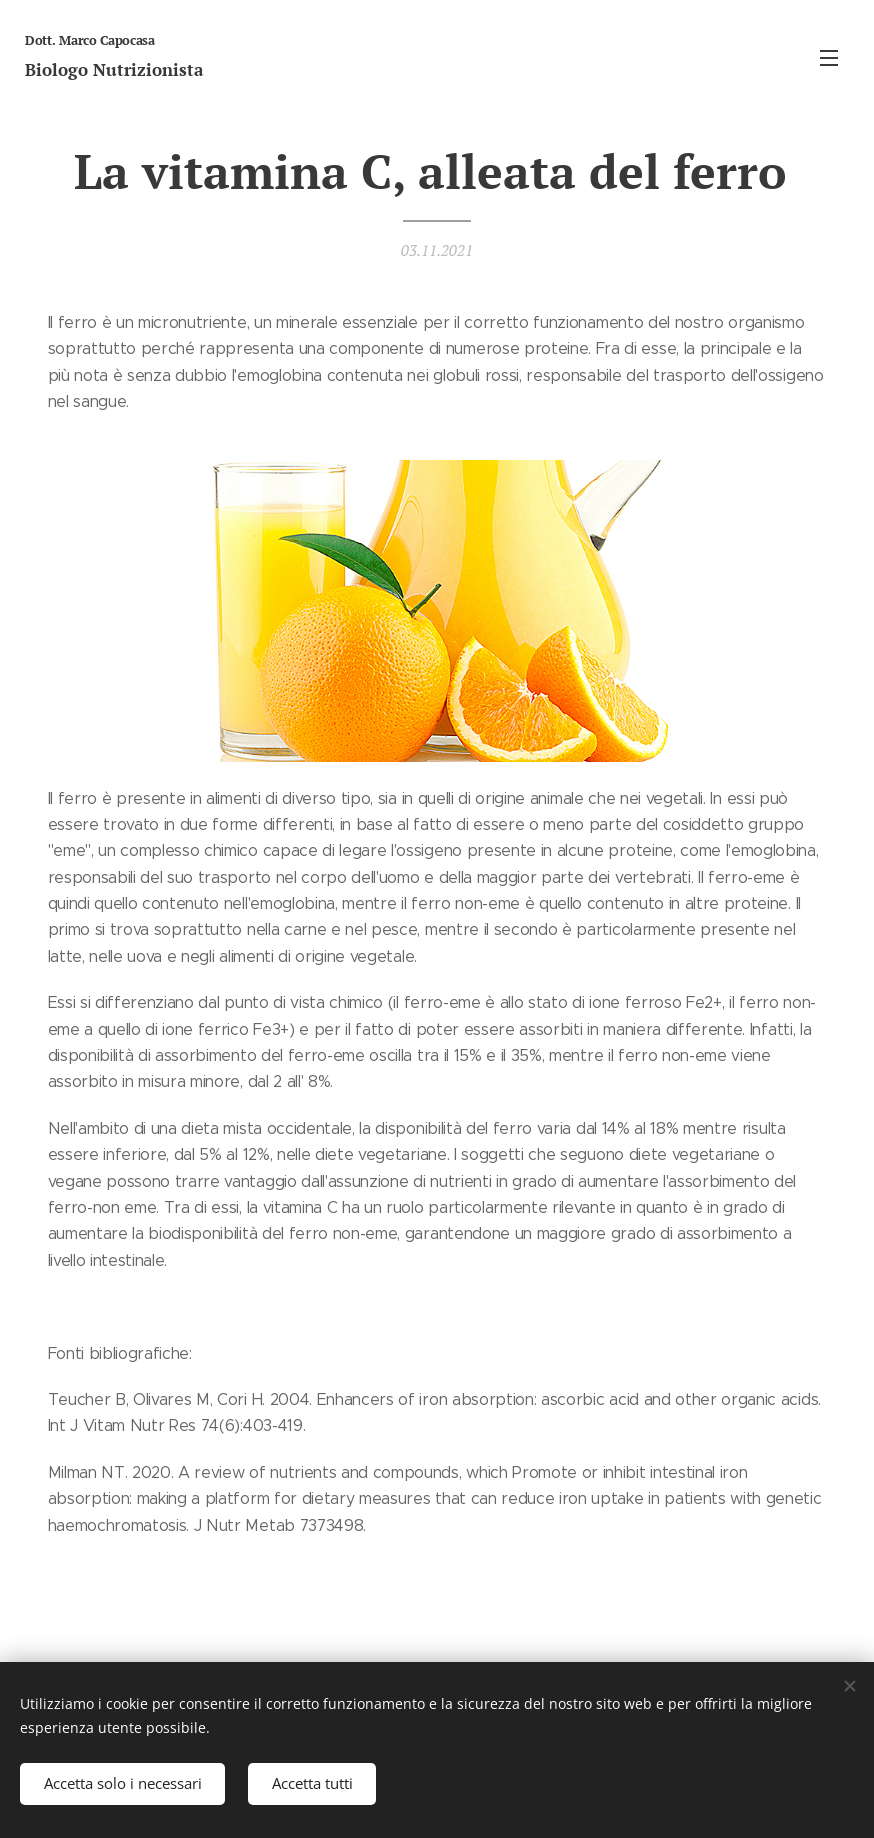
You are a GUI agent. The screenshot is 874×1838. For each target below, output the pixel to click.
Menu (829, 58)
